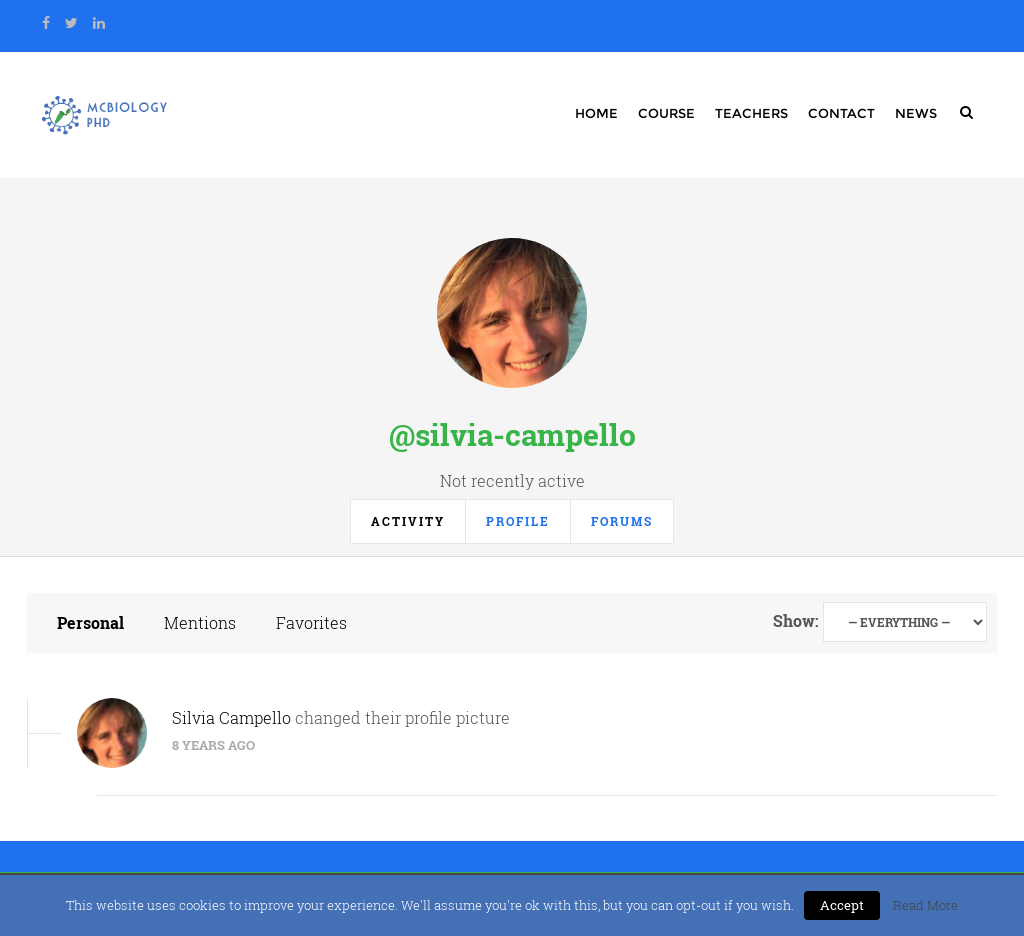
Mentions (200, 622)
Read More (925, 905)
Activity (408, 521)
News (916, 113)
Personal (90, 622)
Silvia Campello (231, 717)
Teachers (751, 113)
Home (596, 113)
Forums (622, 521)
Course (666, 113)
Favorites (311, 622)
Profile (518, 521)
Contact (841, 113)
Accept (842, 905)
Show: (796, 620)
